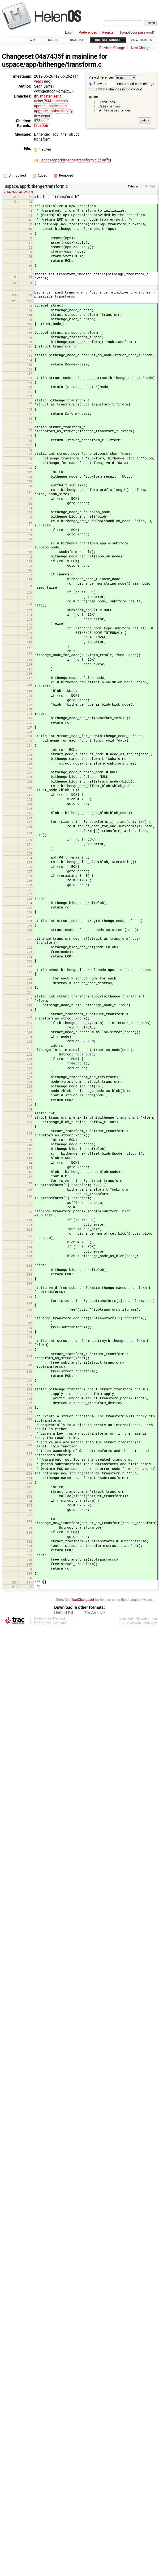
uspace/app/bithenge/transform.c (52, 64)
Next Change (140, 48)
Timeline (53, 40)
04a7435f (49, 56)
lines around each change (128, 84)
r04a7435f (26, 192)
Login (69, 33)
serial (58, 96)
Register (108, 33)
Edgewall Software (53, 1623)
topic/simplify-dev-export (54, 113)
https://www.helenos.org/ (138, 1623)
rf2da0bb (10, 192)
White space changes (115, 110)
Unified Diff (64, 1613)
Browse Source (108, 40)
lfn (36, 96)
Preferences (88, 33)
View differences (101, 78)
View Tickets (141, 40)
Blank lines (107, 102)
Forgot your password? (137, 33)
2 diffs (104, 160)
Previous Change (112, 48)
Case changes (109, 106)
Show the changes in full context (115, 89)
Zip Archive (94, 1613)
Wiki (33, 40)
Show (95, 84)
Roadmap (78, 40)
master (46, 96)
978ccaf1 (42, 121)
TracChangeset (82, 1600)
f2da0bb (41, 125)
